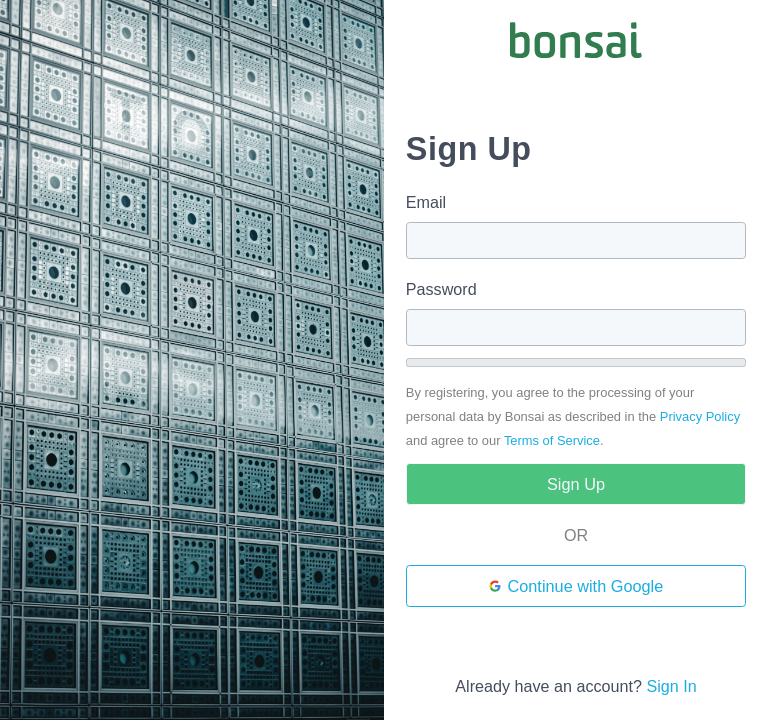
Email (426, 202)
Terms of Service (552, 440)
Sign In (671, 686)
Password (441, 289)
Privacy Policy (700, 416)
